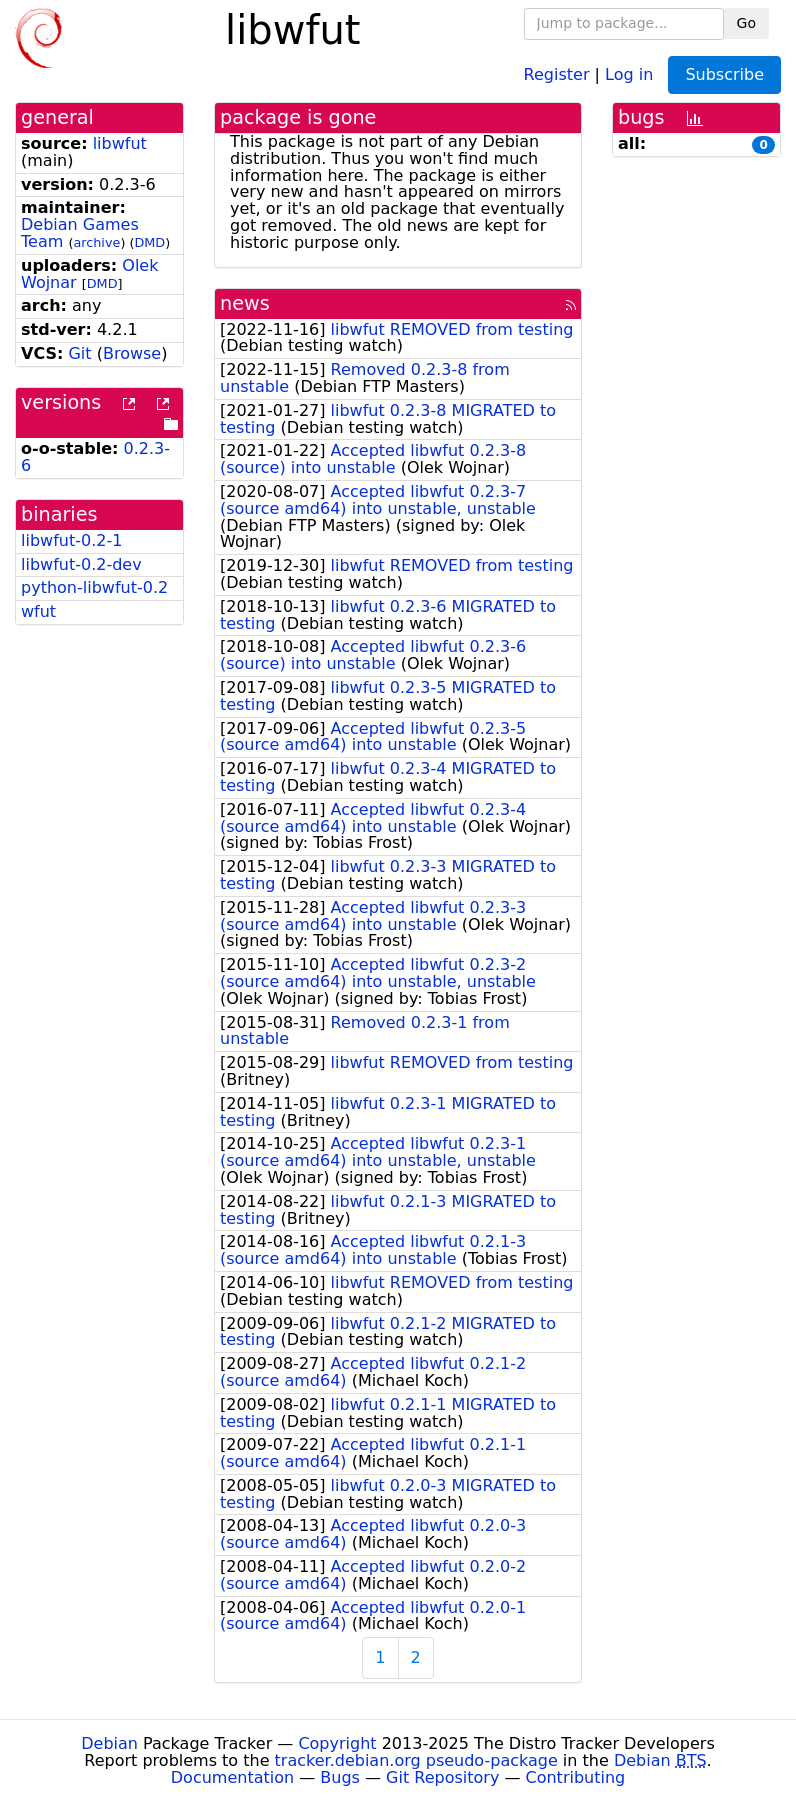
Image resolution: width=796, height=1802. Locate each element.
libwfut (120, 143)
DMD (149, 242)
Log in (629, 73)
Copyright (337, 1743)
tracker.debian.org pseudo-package (416, 1760)
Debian (109, 1743)
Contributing (576, 1777)
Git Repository (442, 1777)
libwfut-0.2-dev (81, 564)
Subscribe (724, 74)
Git (79, 353)
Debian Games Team (80, 233)
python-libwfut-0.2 (94, 587)
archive (96, 242)
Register (557, 73)
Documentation (232, 1777)
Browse (132, 353)
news (245, 303)
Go (746, 23)
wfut (38, 611)
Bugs (340, 1777)
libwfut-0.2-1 (71, 540)
